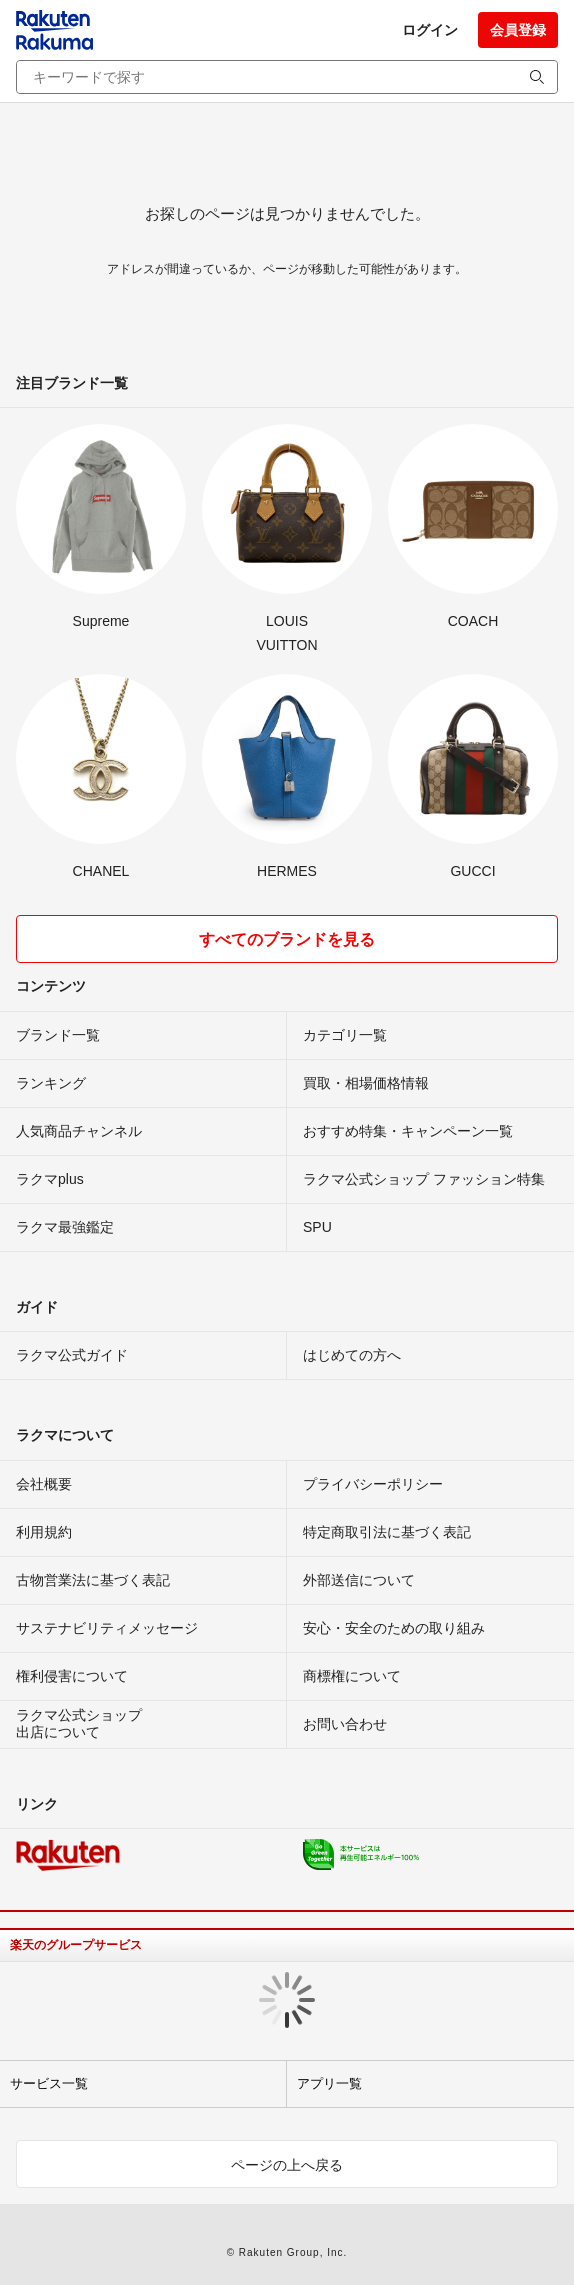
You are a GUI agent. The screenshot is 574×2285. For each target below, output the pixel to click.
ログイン (430, 30)
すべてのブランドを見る (287, 939)
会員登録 (518, 30)
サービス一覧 (49, 2083)
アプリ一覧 (329, 2083)
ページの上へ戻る (287, 2165)
